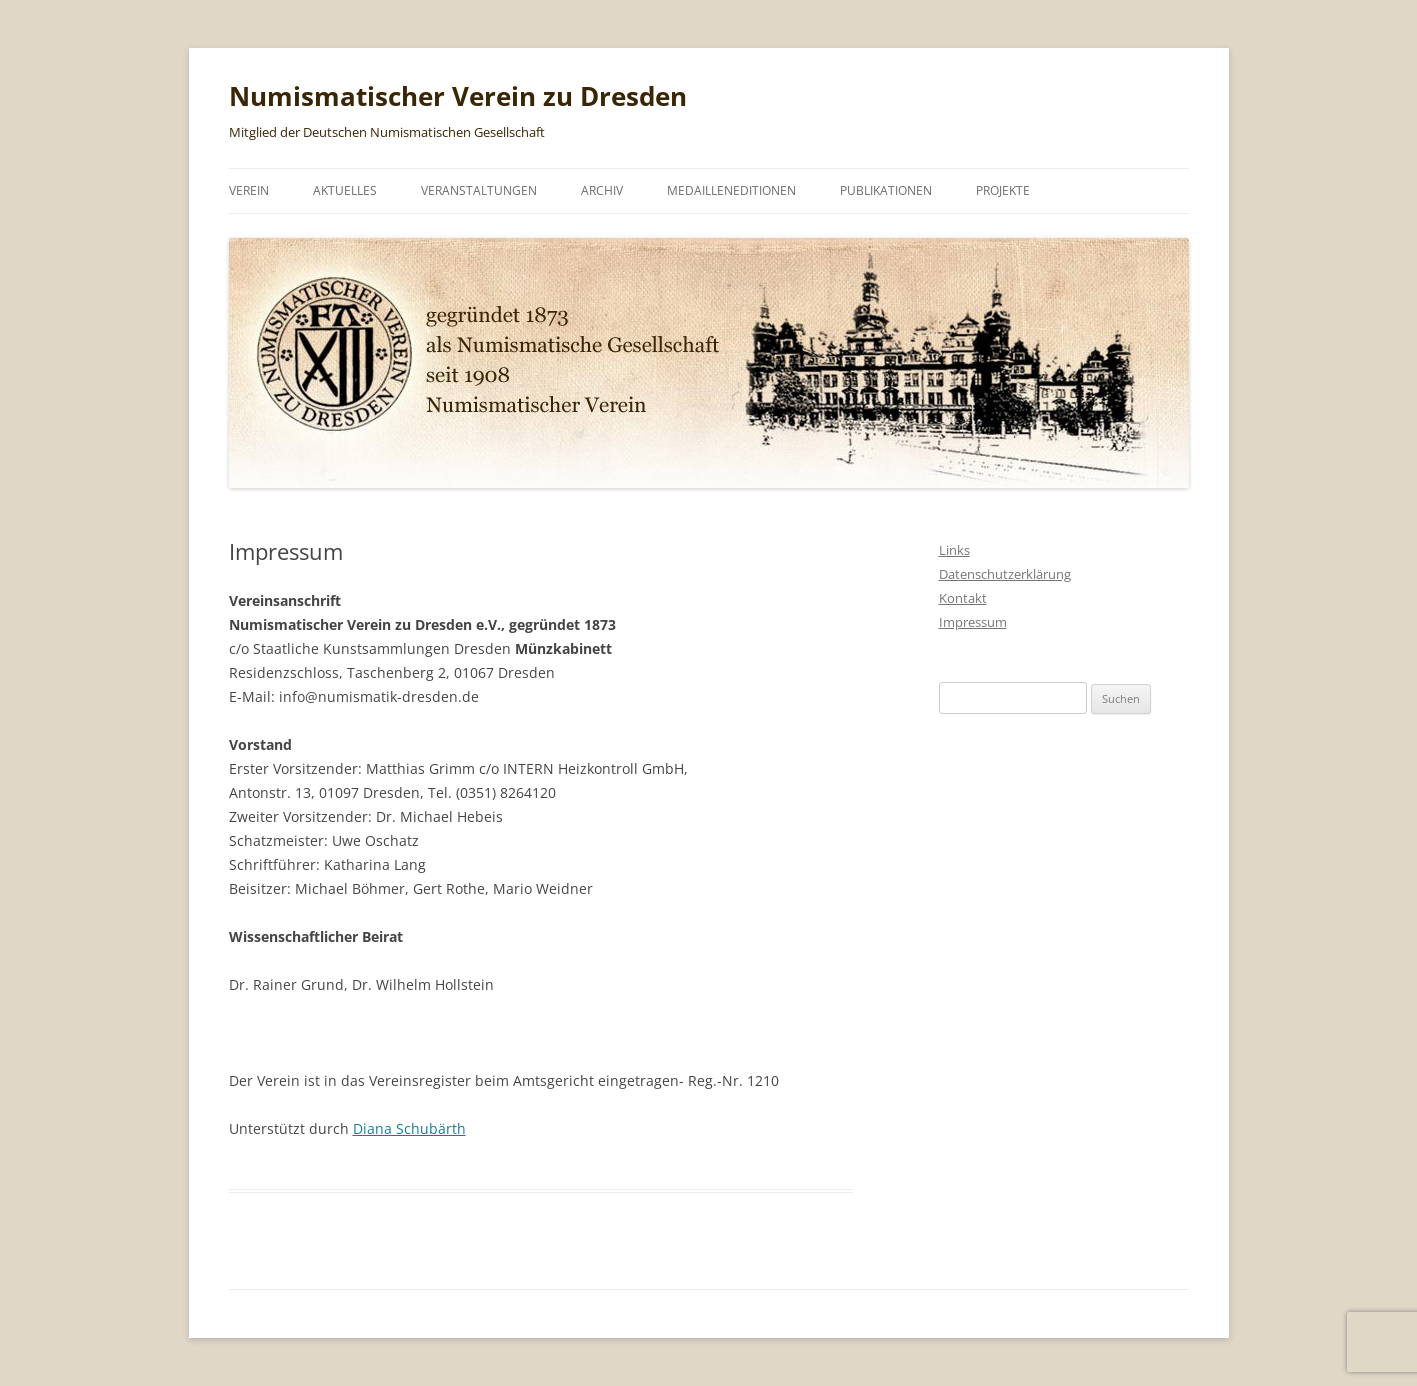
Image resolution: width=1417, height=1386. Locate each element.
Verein (249, 190)
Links (954, 550)
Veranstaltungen (479, 190)
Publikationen (886, 190)
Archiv (602, 190)
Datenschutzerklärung (1005, 574)
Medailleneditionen (731, 190)
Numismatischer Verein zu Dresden (458, 96)
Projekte (1003, 190)
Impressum (973, 622)
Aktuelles (345, 190)
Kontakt (963, 598)
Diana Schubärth (409, 1128)
